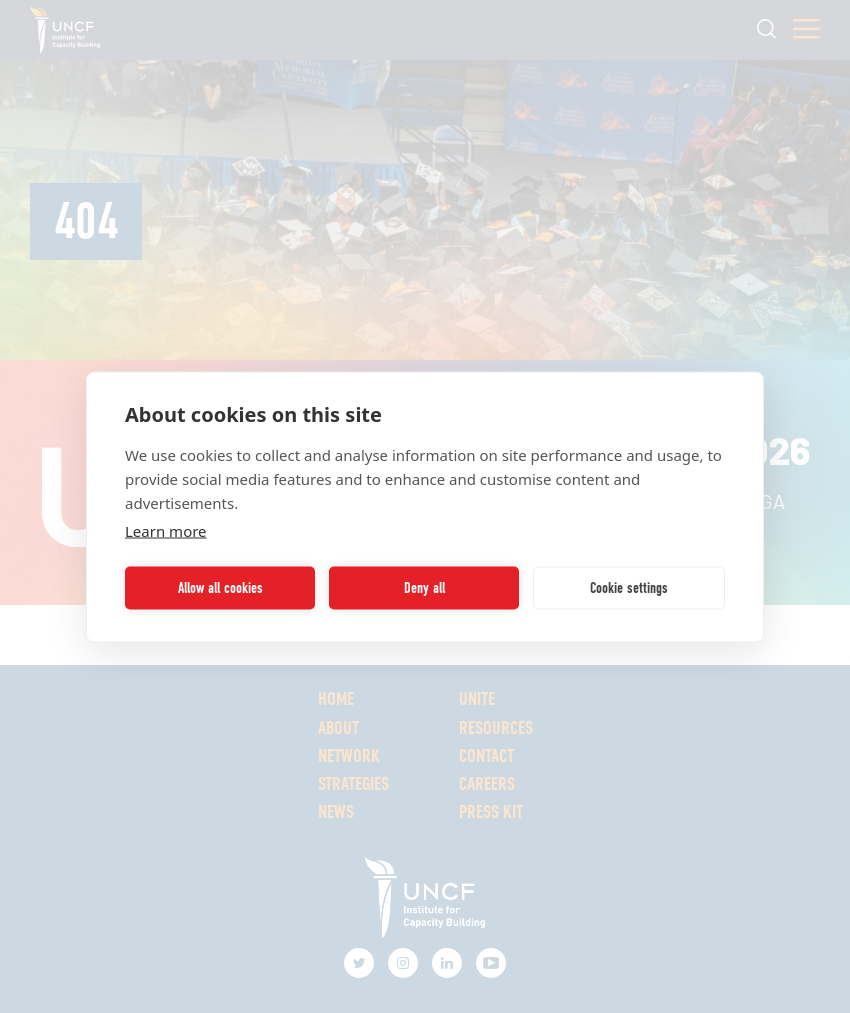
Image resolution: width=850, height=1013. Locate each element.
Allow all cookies (220, 588)
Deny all (424, 588)
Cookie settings (629, 588)
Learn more (166, 530)
